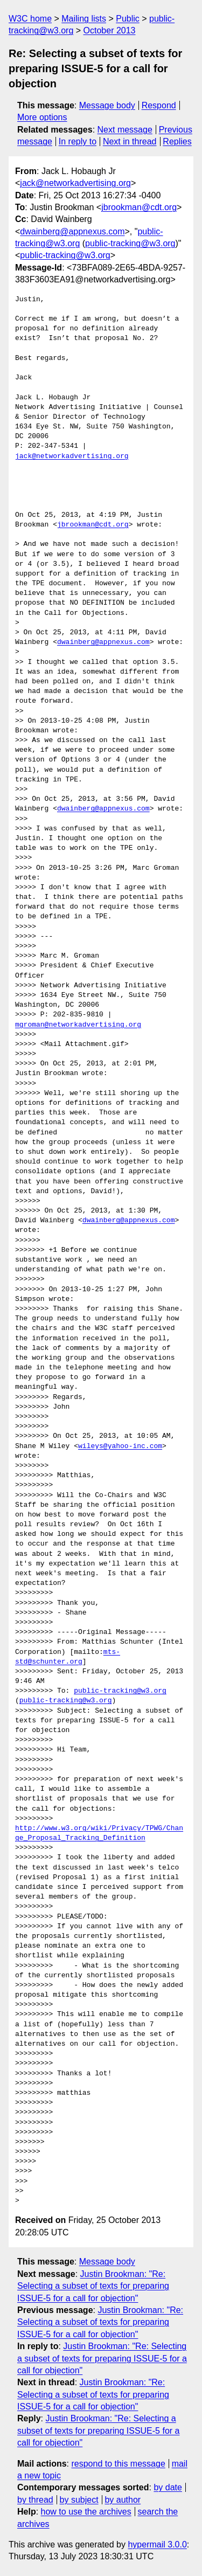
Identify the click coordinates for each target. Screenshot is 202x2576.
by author (123, 2499)
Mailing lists (83, 18)
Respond (159, 105)
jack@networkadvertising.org (75, 183)
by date (168, 2487)
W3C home (30, 18)
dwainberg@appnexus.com (72, 231)
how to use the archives (86, 2511)
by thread (35, 2499)
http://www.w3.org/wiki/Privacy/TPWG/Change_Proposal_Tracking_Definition (99, 1833)
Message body (107, 105)
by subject (79, 2499)
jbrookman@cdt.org (139, 207)
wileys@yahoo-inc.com (120, 1446)
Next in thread (130, 141)
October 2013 (109, 30)
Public (128, 18)
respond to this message (118, 2463)
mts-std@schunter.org (67, 1657)
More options (42, 117)
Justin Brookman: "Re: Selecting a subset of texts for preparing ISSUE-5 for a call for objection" (93, 2286)
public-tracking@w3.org (130, 243)
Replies (177, 141)
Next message (124, 129)
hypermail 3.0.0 (157, 2544)
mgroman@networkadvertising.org (78, 1025)
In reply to (77, 141)
